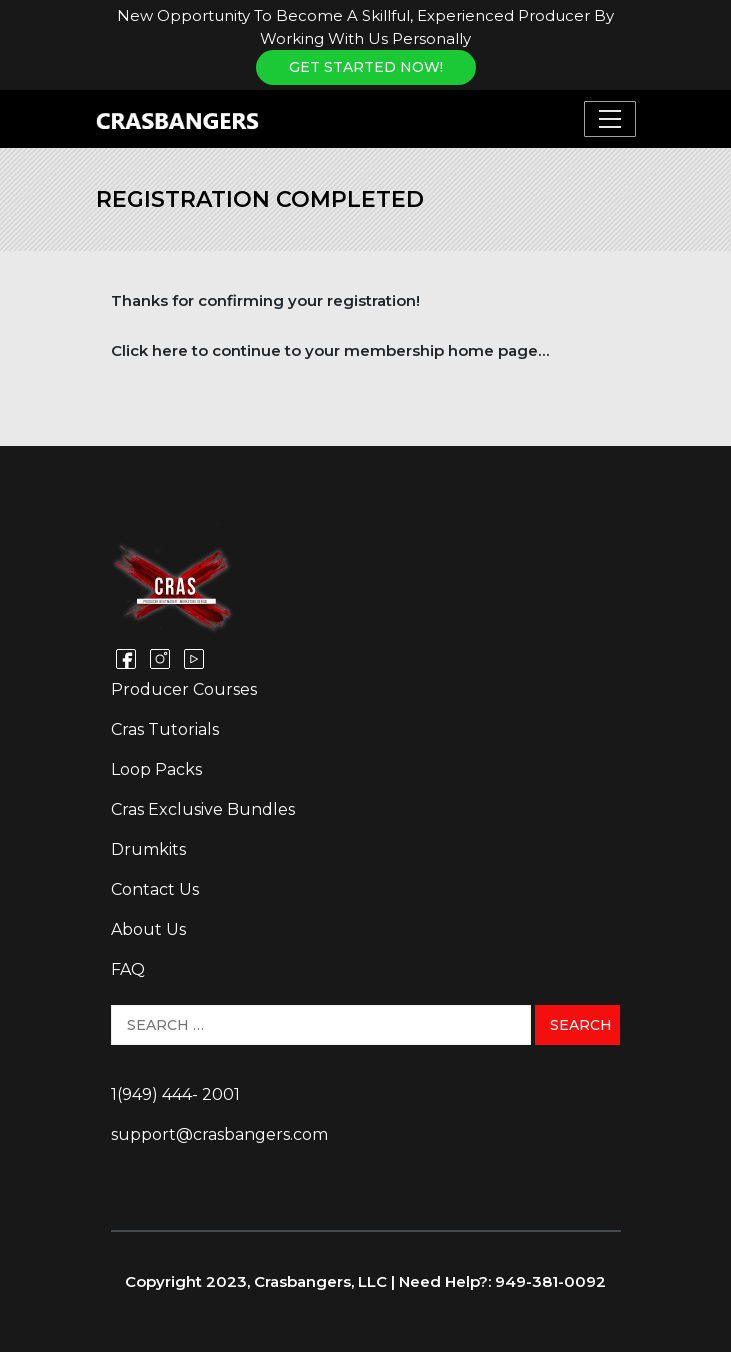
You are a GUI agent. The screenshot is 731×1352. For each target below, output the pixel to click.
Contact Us (155, 889)
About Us (148, 929)
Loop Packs (156, 769)
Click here (149, 350)
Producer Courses (184, 689)
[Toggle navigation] (610, 119)
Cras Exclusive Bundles (203, 809)
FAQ (128, 969)
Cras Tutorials (165, 729)
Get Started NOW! (366, 67)
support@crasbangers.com (219, 1134)
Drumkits (148, 849)
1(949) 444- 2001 (175, 1094)
